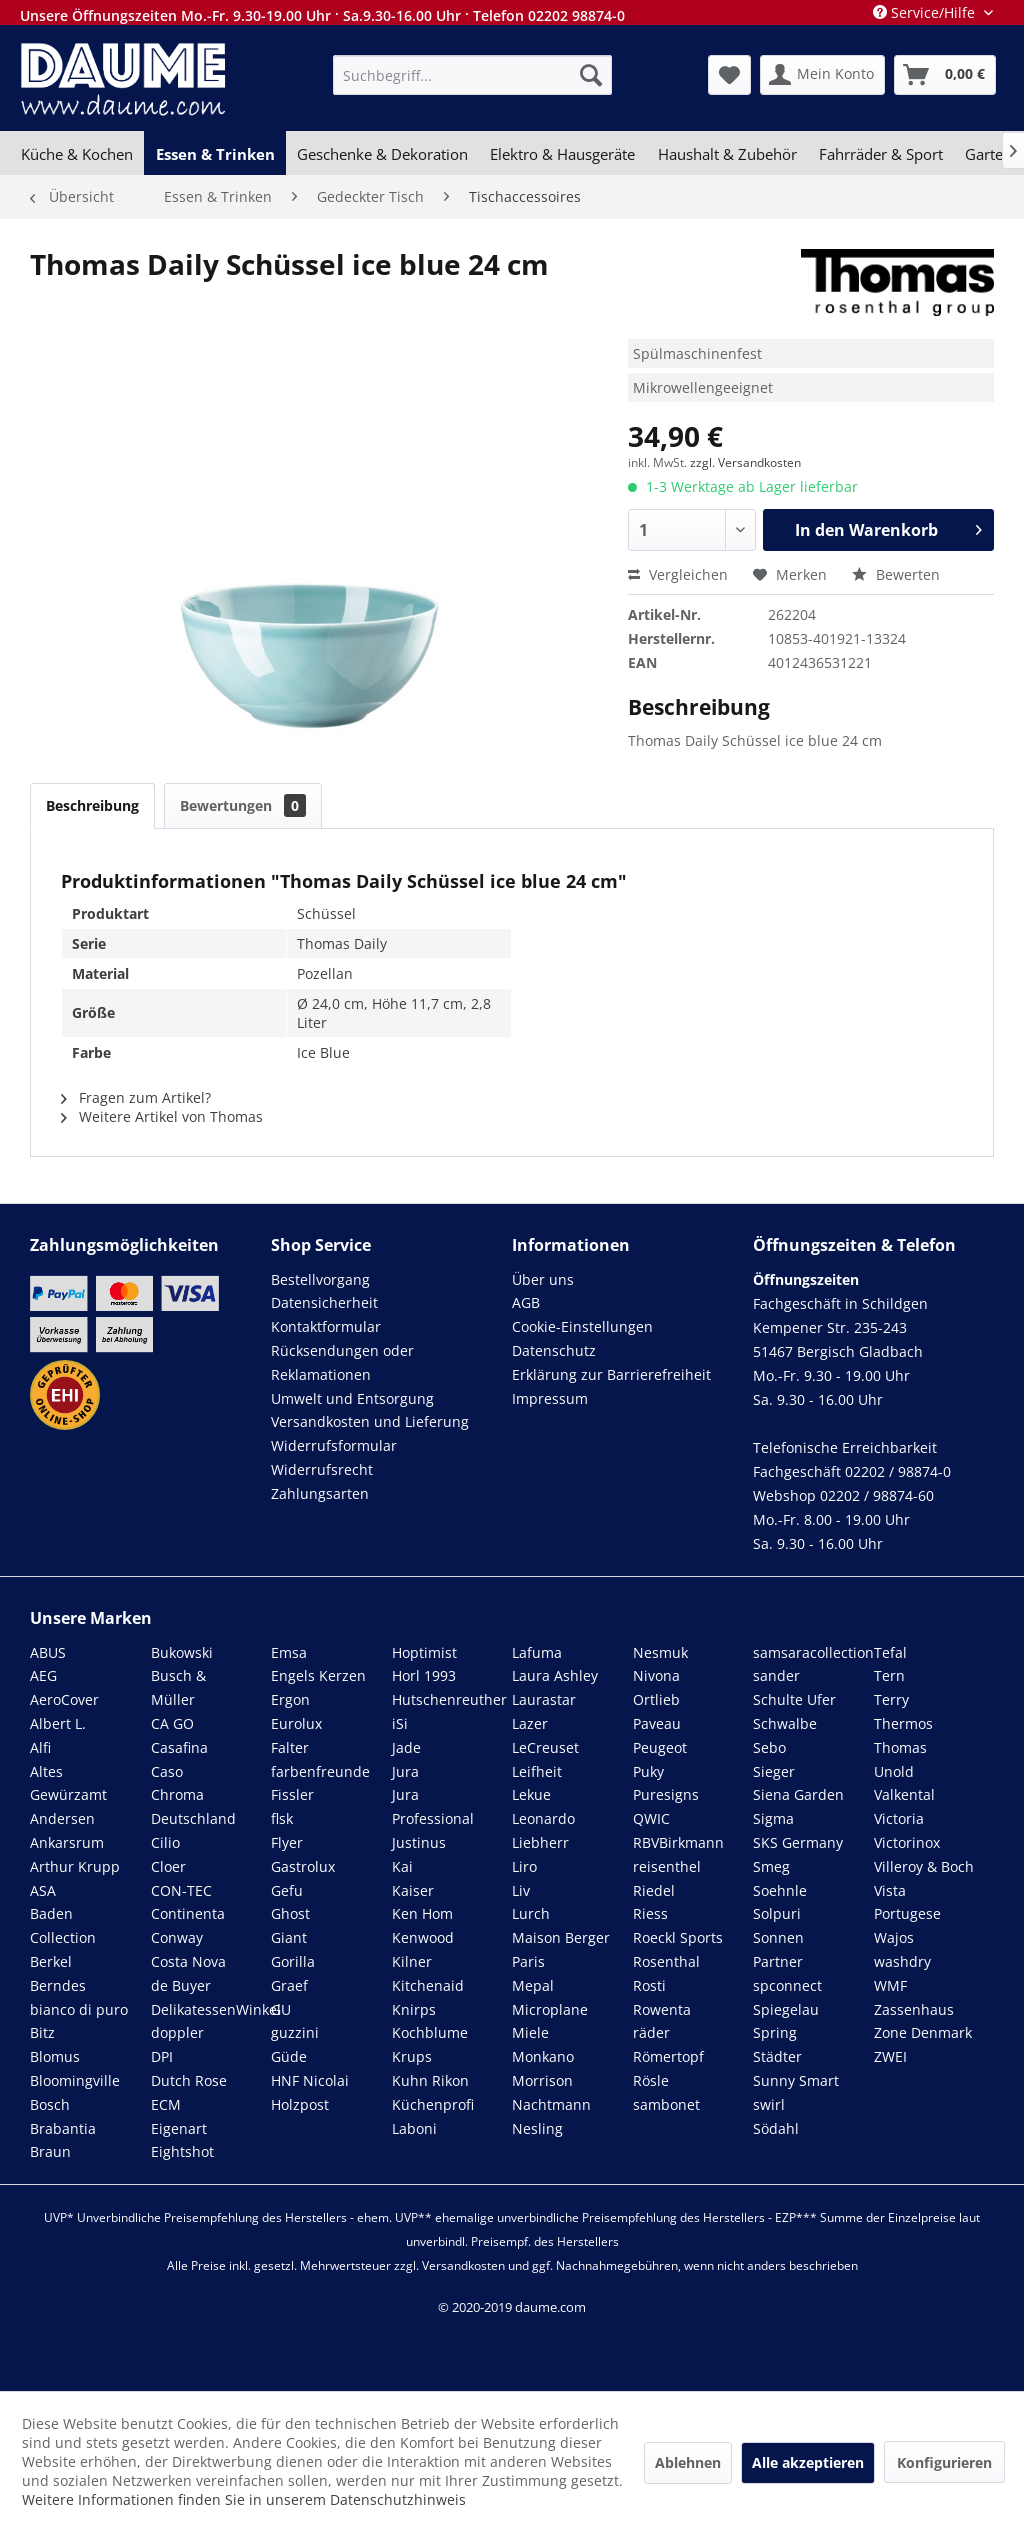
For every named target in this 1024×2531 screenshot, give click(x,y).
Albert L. (58, 1723)
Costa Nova (188, 1961)
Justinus (419, 1842)
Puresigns (666, 1794)
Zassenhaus (914, 2009)
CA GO (172, 1723)
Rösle (651, 2080)
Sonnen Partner (778, 1949)
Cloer (168, 1866)
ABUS (48, 1652)
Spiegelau (786, 2009)
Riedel (654, 1890)
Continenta (188, 1913)
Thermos (903, 1723)
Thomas (900, 1747)
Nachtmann (551, 2104)
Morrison (542, 2080)
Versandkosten (463, 2265)
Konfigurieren (944, 2462)
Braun (50, 2151)
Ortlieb (656, 1699)
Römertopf (668, 2056)
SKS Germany (798, 1842)
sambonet (666, 2104)
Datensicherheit (324, 1302)
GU (281, 2009)
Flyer (287, 1842)
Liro (524, 1866)
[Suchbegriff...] (472, 75)
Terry (891, 1699)
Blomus (55, 2056)
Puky (648, 1771)
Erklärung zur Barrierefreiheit (611, 1374)
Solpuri (777, 1913)
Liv (521, 1890)
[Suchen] (591, 75)
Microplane (550, 2009)
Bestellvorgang (320, 1279)
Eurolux (296, 1723)
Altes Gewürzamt (68, 1783)
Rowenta (662, 2009)
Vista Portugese (907, 1902)
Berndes (58, 1985)
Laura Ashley (555, 1675)
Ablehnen (688, 2462)
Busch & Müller (178, 1687)
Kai (402, 1866)
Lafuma (537, 1652)
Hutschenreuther (449, 1699)
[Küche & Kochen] (77, 154)
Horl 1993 (424, 1675)
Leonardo (543, 1818)
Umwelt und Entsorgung (352, 1398)
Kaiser (413, 1890)
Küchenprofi (433, 2104)
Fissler (292, 1794)
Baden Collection (63, 1925)
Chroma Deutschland (193, 1806)
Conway (177, 1937)
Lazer (530, 1723)
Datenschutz (554, 1350)
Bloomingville (75, 2080)
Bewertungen (243, 805)
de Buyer (181, 1985)
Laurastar (544, 1699)
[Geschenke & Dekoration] (382, 154)
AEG (43, 1675)
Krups (412, 2056)
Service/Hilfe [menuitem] (926, 12)
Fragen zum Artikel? (136, 1097)
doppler (177, 2032)
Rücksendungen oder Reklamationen (342, 1362)
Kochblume (430, 2032)
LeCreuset (545, 1747)
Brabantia (63, 2128)
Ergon (290, 1699)
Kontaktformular (326, 1326)
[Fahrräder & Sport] (881, 154)
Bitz (42, 2032)
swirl (769, 2104)
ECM (166, 2104)
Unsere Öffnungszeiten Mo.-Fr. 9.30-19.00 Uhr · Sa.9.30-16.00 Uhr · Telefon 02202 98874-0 (322, 15)
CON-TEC (181, 1890)
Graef (289, 1985)
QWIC (651, 1818)
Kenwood (423, 1937)
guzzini (295, 2032)
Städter (777, 2056)
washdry (902, 1961)
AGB (526, 1302)
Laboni (414, 2128)
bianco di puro (79, 2009)
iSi (400, 1723)
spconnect (787, 1985)
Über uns (543, 1279)
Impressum (550, 1398)
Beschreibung (92, 805)
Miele (530, 2032)
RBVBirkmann (678, 1842)
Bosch (50, 2104)
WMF (890, 1985)
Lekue (531, 1794)
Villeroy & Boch (924, 1866)
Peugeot (660, 1747)
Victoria (899, 1818)
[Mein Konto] (822, 75)
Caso (167, 1771)
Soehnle (780, 1890)
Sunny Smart (796, 2080)
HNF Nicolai (310, 2080)
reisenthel (667, 1866)
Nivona (656, 1675)
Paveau (657, 1723)
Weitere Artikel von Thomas (162, 1116)
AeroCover (64, 1699)
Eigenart (179, 2128)
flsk (282, 1818)
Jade (406, 1747)
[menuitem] (472, 75)
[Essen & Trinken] (214, 154)
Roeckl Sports (678, 1937)
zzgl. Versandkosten (745, 462)
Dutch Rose (189, 2080)
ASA (43, 1890)
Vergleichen (678, 574)
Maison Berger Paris (561, 1949)
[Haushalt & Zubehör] (727, 154)
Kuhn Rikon (430, 2080)
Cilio (165, 1842)
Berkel (51, 1961)
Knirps (414, 2009)
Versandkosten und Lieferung (370, 1421)
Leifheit (537, 1771)
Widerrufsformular (334, 1445)
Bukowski (182, 1652)
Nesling (537, 2128)
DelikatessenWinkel (216, 2009)
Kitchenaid (428, 1985)
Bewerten (896, 574)
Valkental (904, 1794)
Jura (405, 1771)
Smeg (771, 1866)
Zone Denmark (923, 2032)
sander (776, 1675)
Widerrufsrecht (322, 1469)
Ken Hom (422, 1913)
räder (651, 2032)
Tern (889, 1675)
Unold (894, 1771)
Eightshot (182, 2151)
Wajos (894, 1937)
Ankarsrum (67, 1842)
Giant (289, 1937)
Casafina (179, 1747)
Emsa (289, 1652)
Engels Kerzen (318, 1675)
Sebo (769, 1747)
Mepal (533, 1985)
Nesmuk (660, 1652)
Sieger (774, 1771)
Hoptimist (424, 1652)
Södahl (776, 2128)
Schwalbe (785, 1723)
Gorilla (293, 1961)
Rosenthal (666, 1961)
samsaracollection (813, 1652)
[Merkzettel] (729, 75)
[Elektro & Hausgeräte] (562, 154)
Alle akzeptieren (808, 2462)
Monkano (543, 2056)
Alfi (40, 1747)
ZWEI (890, 2056)
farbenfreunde (320, 1771)
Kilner (412, 1961)
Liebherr (540, 1842)
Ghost (290, 1913)
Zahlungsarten (320, 1493)
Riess (650, 1913)
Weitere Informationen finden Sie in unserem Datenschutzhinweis (244, 2499)
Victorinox (907, 1842)
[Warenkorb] (945, 75)
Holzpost (300, 2104)
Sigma (773, 1818)
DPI (162, 2056)
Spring (775, 2032)
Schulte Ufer (794, 1699)
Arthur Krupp (75, 1866)
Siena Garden (798, 1794)
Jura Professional (433, 1806)
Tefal (890, 1652)
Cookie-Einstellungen (582, 1326)
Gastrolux (303, 1866)
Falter (290, 1747)
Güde (289, 2056)
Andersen (62, 1818)
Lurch (531, 1913)
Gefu (287, 1890)
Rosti (649, 1985)
